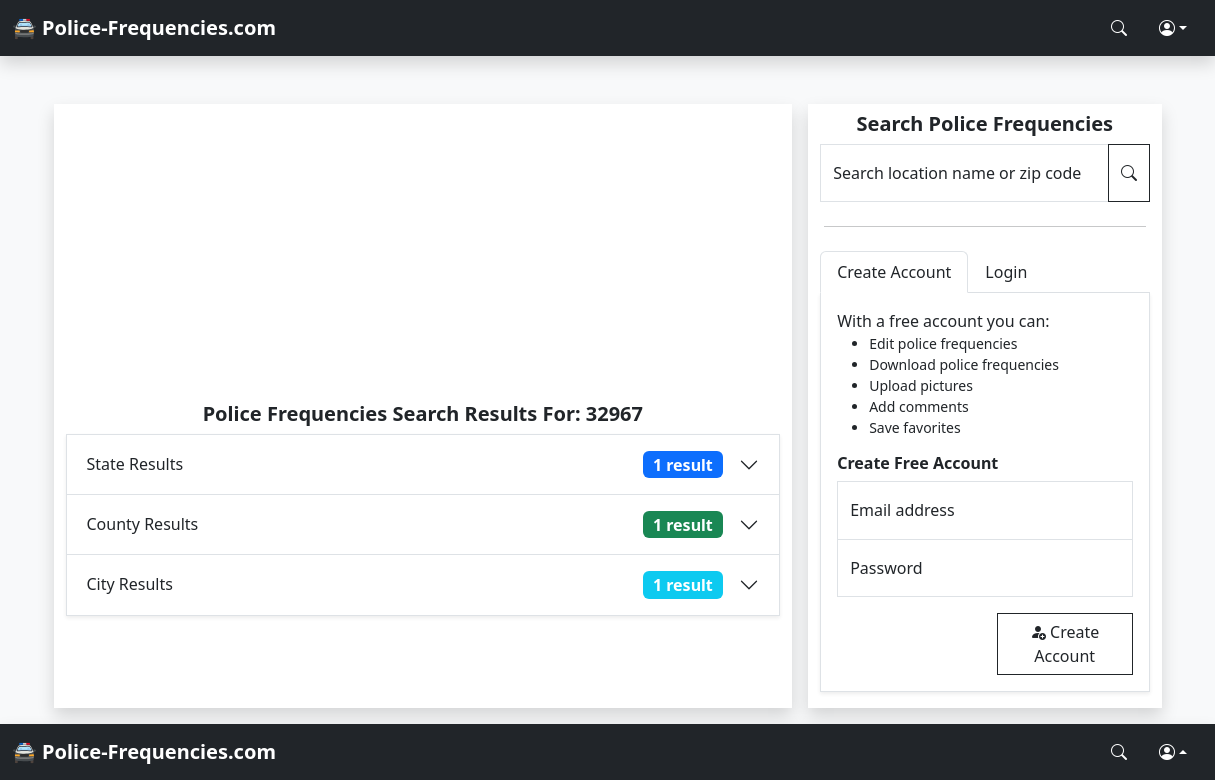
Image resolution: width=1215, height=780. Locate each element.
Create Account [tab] (894, 272)
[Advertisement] (423, 252)
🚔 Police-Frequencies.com (144, 27)
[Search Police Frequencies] (1119, 28)
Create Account (1064, 644)
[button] (1173, 28)
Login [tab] (1006, 272)
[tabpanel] (984, 492)
